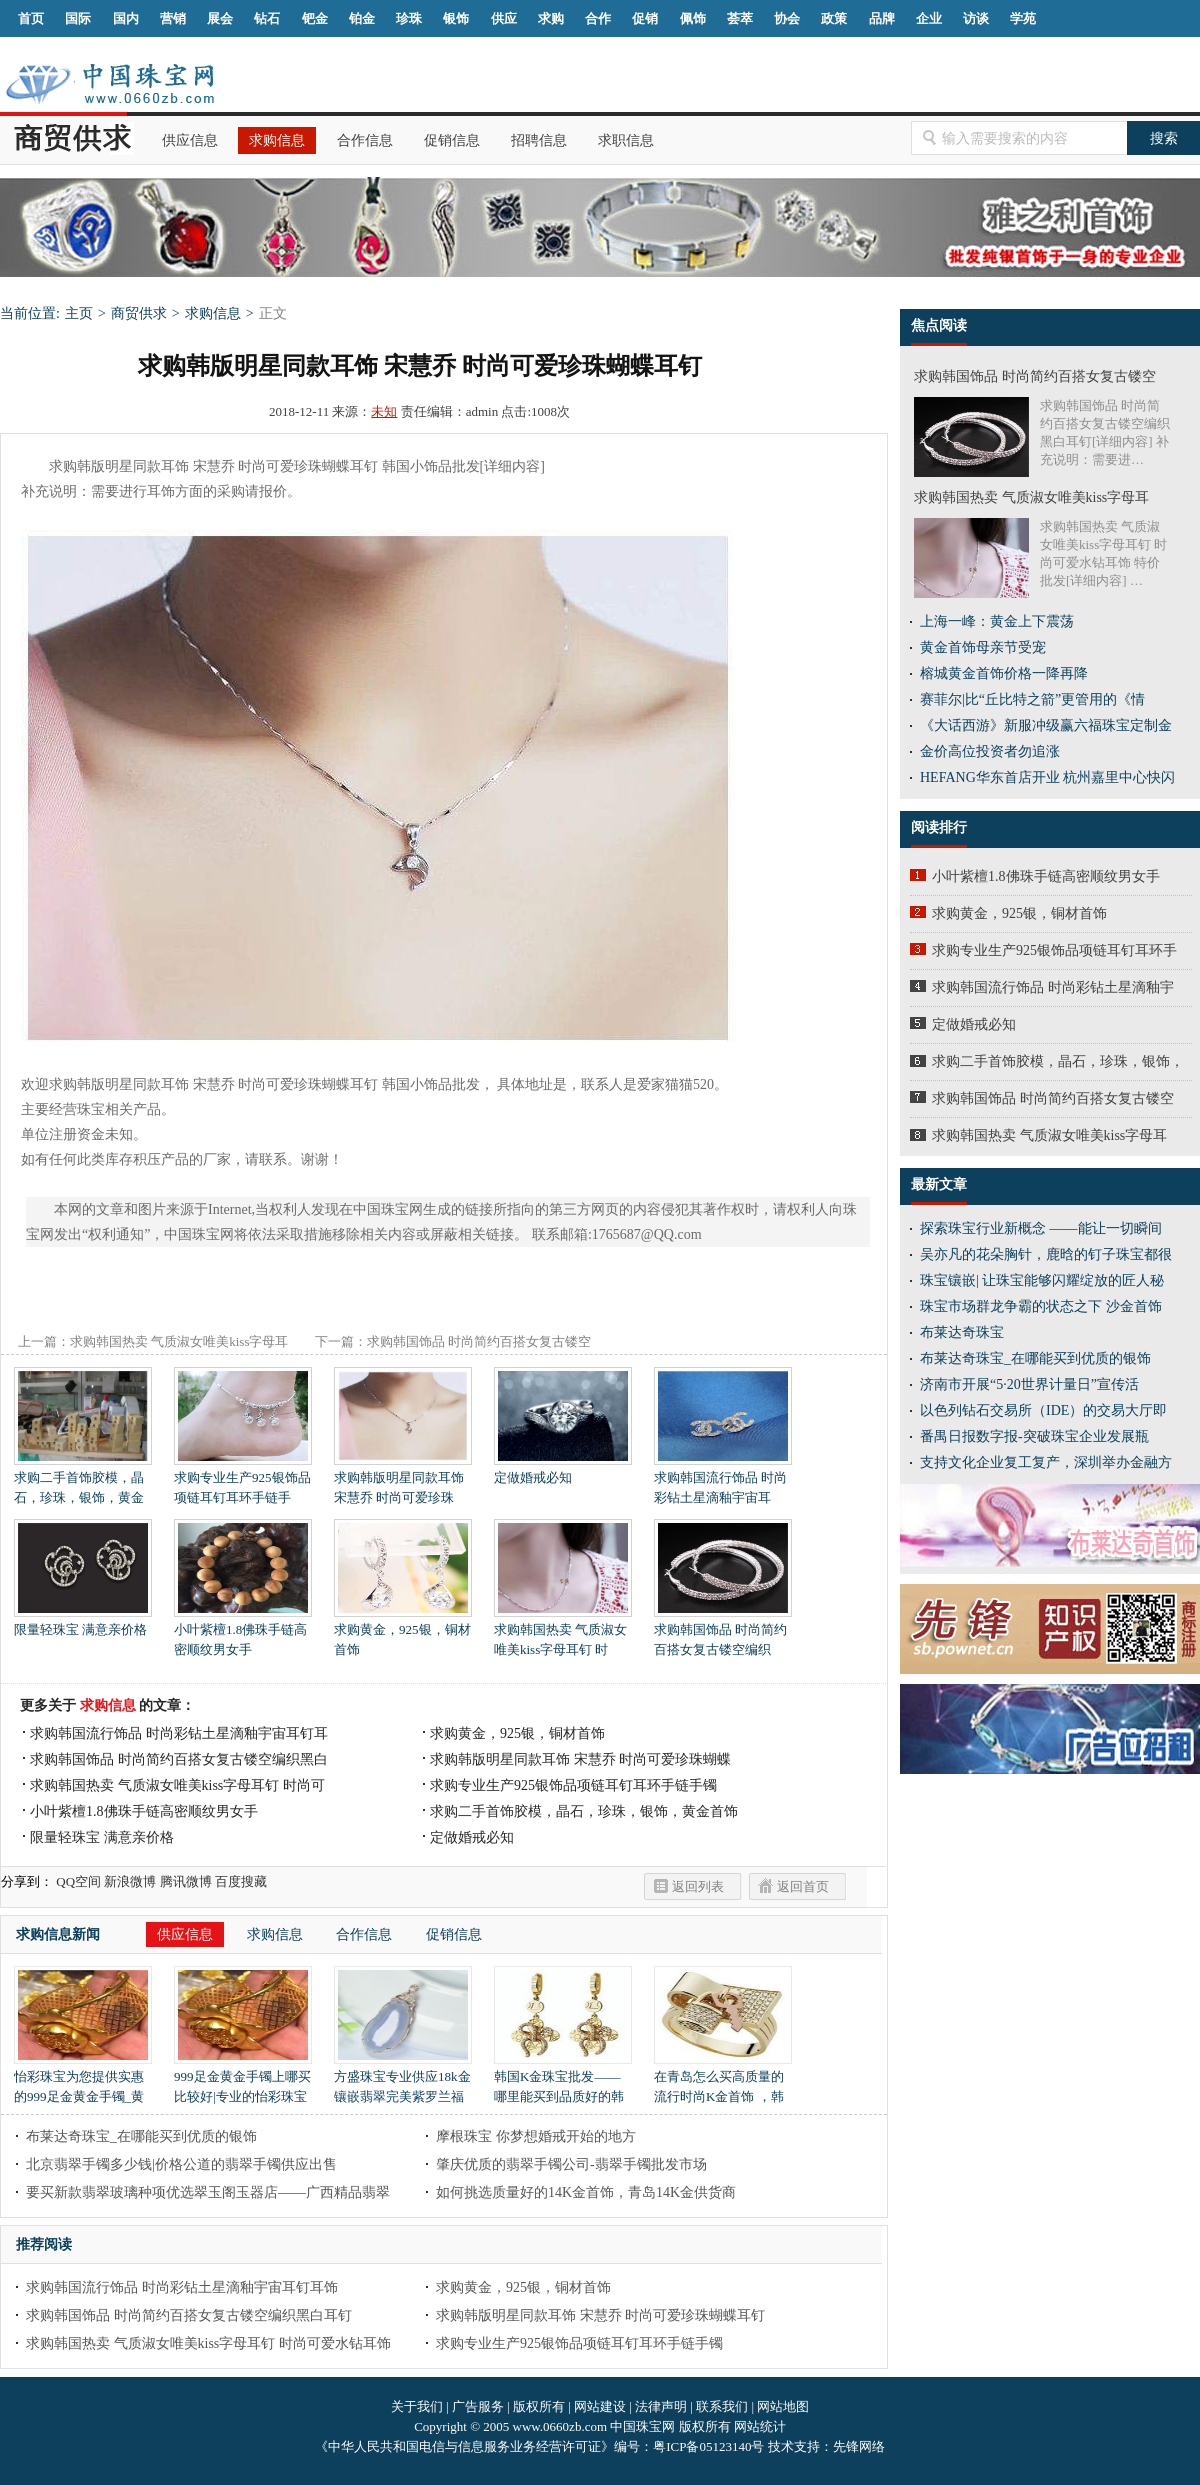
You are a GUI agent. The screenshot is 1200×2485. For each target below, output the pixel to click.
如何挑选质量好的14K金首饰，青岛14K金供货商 (586, 2192)
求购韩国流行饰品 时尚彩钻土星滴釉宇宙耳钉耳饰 (182, 2287)
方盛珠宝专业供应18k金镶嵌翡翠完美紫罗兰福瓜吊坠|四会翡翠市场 (403, 2089)
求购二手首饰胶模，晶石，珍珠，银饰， (1058, 1061)
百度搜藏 (241, 1881)
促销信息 (452, 140)
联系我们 (722, 2406)
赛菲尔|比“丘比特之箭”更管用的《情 (1032, 699)
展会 (220, 18)
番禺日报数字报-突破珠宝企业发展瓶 (1034, 1436)
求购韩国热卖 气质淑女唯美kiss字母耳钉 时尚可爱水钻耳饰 (208, 2343)
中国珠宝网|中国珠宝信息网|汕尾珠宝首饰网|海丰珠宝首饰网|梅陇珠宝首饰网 (109, 84)
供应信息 (190, 140)
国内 (126, 18)
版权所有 (539, 2406)
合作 (598, 18)
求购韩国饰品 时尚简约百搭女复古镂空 (1053, 1098)
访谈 (976, 18)
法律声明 (661, 2406)
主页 (79, 313)
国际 (78, 18)
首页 (31, 18)
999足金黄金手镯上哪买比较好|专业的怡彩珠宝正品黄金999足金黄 (243, 2089)
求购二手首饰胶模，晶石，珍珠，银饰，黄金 (83, 1480)
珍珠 (409, 18)
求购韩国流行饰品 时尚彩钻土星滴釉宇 (1053, 987)
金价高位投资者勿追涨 (990, 751)
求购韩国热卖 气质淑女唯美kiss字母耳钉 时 (563, 1632)
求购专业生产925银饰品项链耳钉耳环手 (1054, 950)
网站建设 (600, 2406)
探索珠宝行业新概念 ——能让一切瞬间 (1041, 1228)
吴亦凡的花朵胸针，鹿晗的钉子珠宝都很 (1046, 1254)
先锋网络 (859, 2446)
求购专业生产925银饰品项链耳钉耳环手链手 (243, 1480)
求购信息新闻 (58, 1934)
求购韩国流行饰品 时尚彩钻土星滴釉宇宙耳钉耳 (179, 1733)
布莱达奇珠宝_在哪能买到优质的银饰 (141, 2136)
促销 (645, 18)
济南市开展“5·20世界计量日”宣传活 (1029, 1384)
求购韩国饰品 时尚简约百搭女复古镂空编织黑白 (179, 1759)
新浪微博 (130, 1881)
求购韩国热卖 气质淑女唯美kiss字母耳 (1049, 1135)
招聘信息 (539, 140)
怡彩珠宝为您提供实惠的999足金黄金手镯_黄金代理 (83, 2089)
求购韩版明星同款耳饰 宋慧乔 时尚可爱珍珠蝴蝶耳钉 (600, 2315)
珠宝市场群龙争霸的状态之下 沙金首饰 (1041, 1306)
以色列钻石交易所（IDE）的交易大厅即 (1043, 1410)
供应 (504, 18)
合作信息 (365, 140)
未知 (384, 411)
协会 (787, 18)
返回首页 (803, 1886)
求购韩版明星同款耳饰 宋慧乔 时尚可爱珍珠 (403, 1480)
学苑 (1023, 18)
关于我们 (417, 2406)
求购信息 (277, 140)
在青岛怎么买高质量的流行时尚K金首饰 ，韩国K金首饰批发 (723, 2089)
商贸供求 (139, 313)
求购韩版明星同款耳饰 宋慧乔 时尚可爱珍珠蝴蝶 (580, 1759)
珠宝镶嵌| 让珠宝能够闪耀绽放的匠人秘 (1042, 1280)
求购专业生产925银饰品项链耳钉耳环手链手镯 (573, 1785)
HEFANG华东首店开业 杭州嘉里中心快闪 (1047, 777)
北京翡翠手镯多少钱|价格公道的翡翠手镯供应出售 (181, 2164)
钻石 (267, 18)
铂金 (362, 18)
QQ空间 (78, 1881)
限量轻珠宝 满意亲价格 (83, 1622)
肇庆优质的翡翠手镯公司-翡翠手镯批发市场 (571, 2164)
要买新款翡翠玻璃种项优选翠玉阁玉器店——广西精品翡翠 (208, 2192)
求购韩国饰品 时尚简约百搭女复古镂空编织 (723, 1632)
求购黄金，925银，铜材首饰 (403, 1632)
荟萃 (740, 18)
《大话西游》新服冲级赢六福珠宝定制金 (1046, 725)
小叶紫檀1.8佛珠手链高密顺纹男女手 (243, 1632)
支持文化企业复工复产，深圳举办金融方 (1046, 1462)
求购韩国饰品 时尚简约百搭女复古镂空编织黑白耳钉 (189, 2315)
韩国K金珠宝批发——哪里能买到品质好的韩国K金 (563, 2089)
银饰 (456, 18)
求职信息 (626, 140)
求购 (551, 18)
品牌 (882, 18)
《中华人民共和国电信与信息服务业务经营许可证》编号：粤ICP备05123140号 (541, 2446)
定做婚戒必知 (563, 1470)
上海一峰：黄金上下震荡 (997, 621)
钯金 (315, 18)
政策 (834, 18)
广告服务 (478, 2406)
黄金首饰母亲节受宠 (983, 647)
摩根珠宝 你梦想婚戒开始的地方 (536, 2136)
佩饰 (693, 18)
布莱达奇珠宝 (962, 1332)
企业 (929, 18)
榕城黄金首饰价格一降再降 (1004, 673)
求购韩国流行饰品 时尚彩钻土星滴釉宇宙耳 (723, 1480)
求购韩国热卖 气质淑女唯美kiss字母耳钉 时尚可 (177, 1785)
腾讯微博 (186, 1881)
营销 (173, 18)
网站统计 (760, 2426)
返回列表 (698, 1886)
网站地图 (783, 2406)
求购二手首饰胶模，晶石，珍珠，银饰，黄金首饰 (584, 1811)
